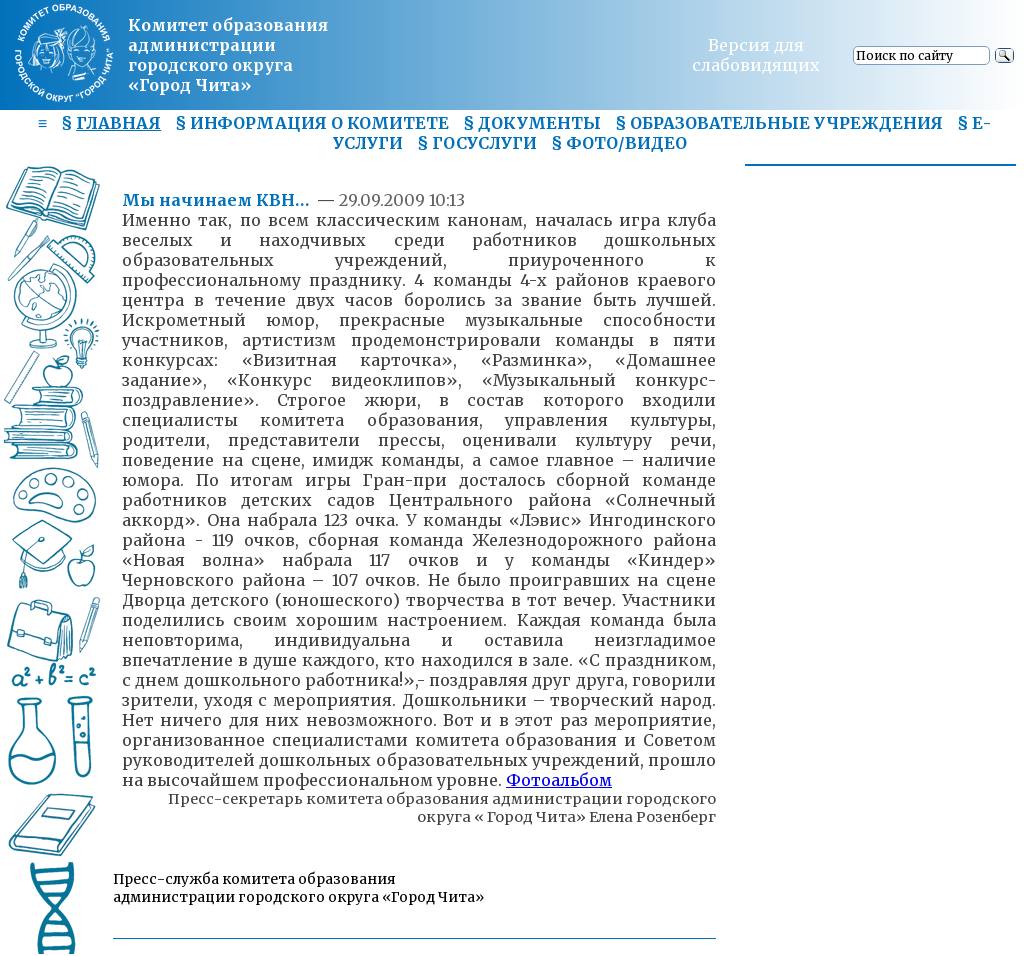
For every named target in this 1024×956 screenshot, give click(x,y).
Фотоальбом (559, 780)
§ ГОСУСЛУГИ (477, 143)
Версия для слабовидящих (756, 55)
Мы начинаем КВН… (217, 200)
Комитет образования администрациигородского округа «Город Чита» (228, 55)
